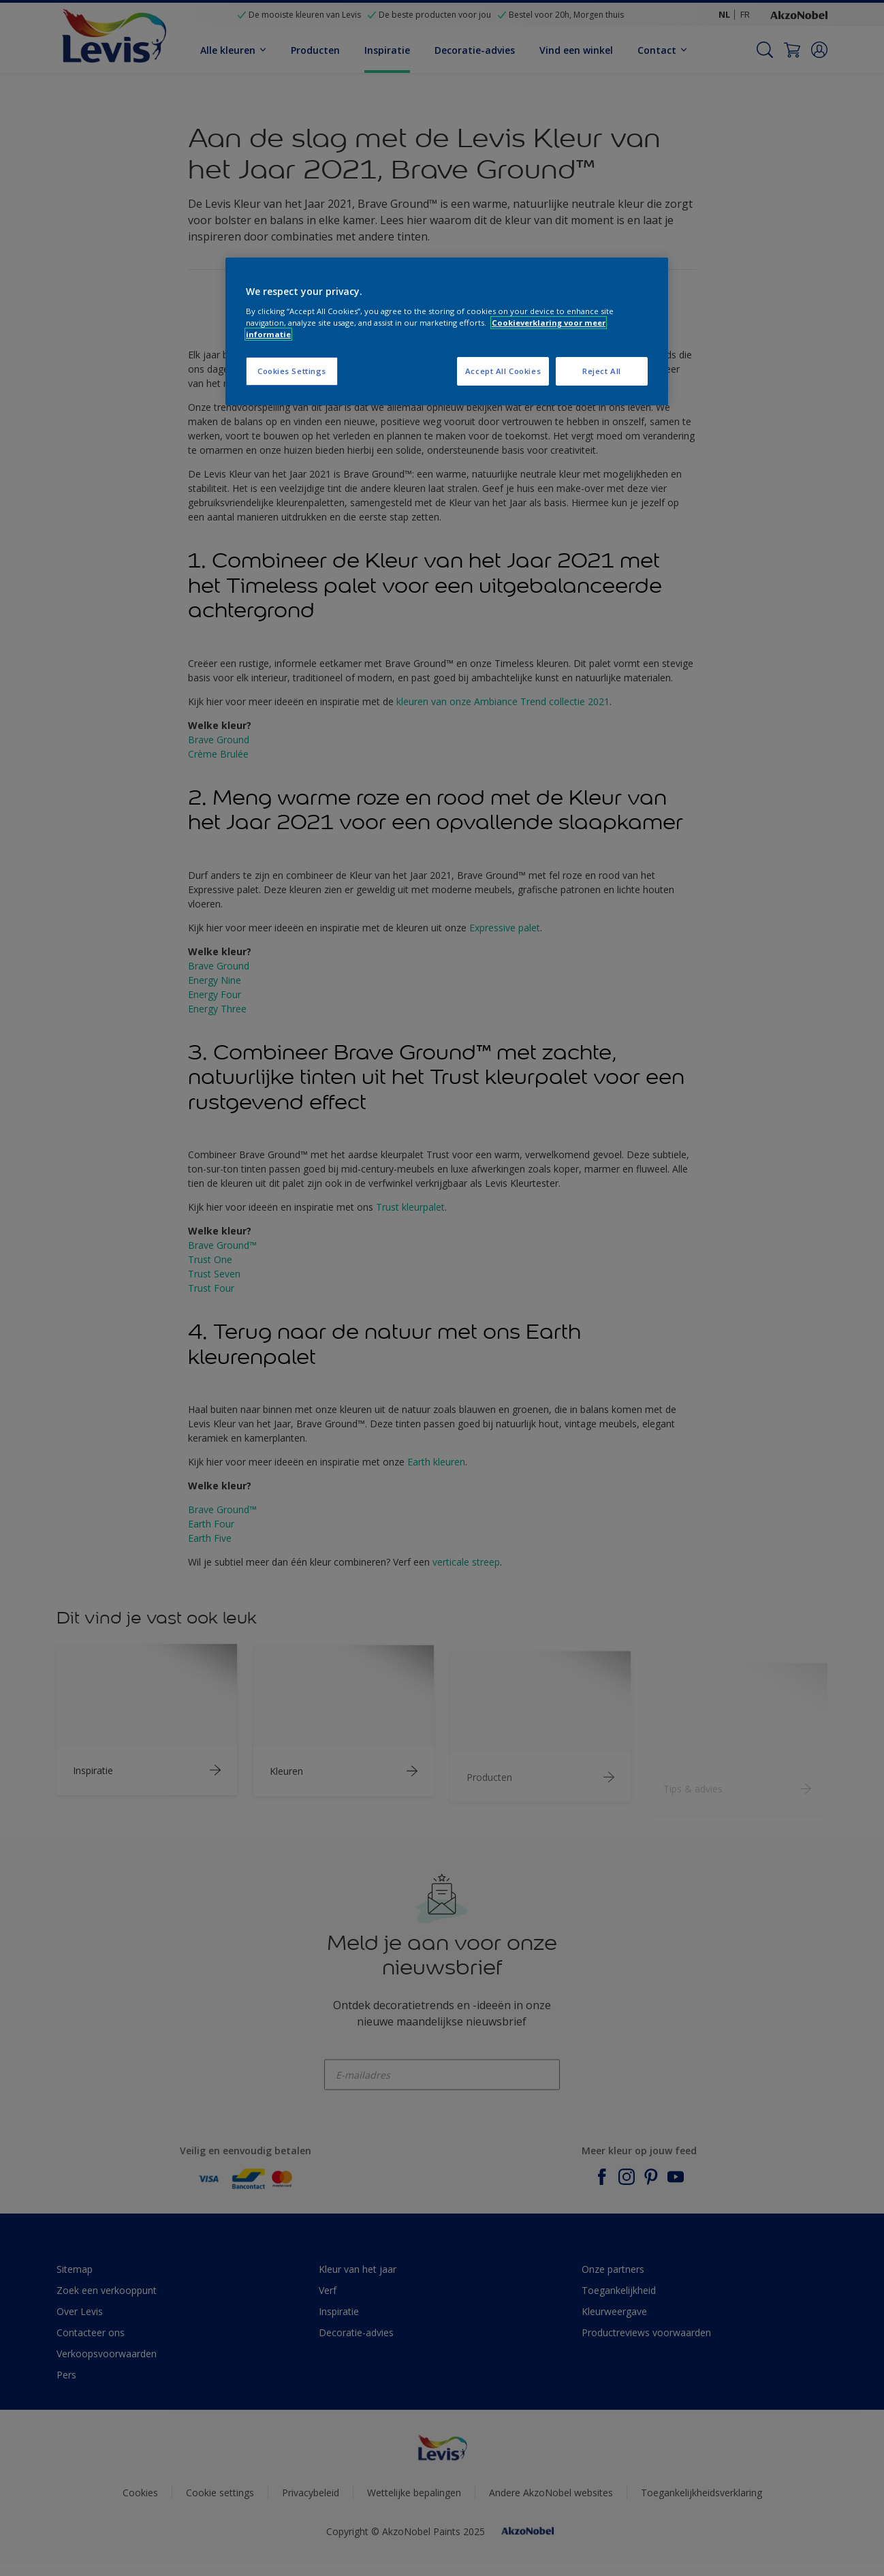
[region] (446, 331)
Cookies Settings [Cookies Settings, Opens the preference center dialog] (291, 371)
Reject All (601, 371)
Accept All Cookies (503, 371)
